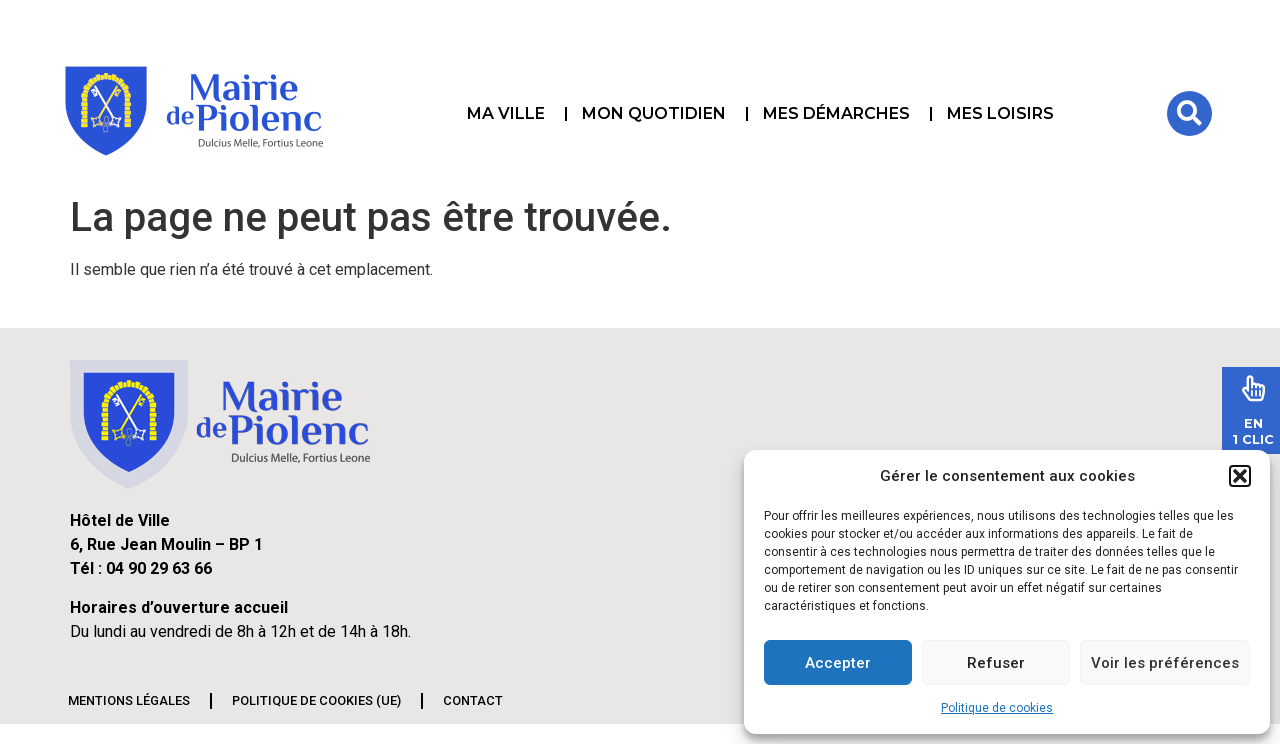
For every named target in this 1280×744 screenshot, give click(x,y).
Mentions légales (129, 700)
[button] (1240, 476)
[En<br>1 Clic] (1253, 388)
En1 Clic (1253, 431)
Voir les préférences (1165, 663)
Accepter (838, 663)
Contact (473, 700)
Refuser (996, 663)
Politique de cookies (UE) (316, 700)
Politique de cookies (997, 708)
